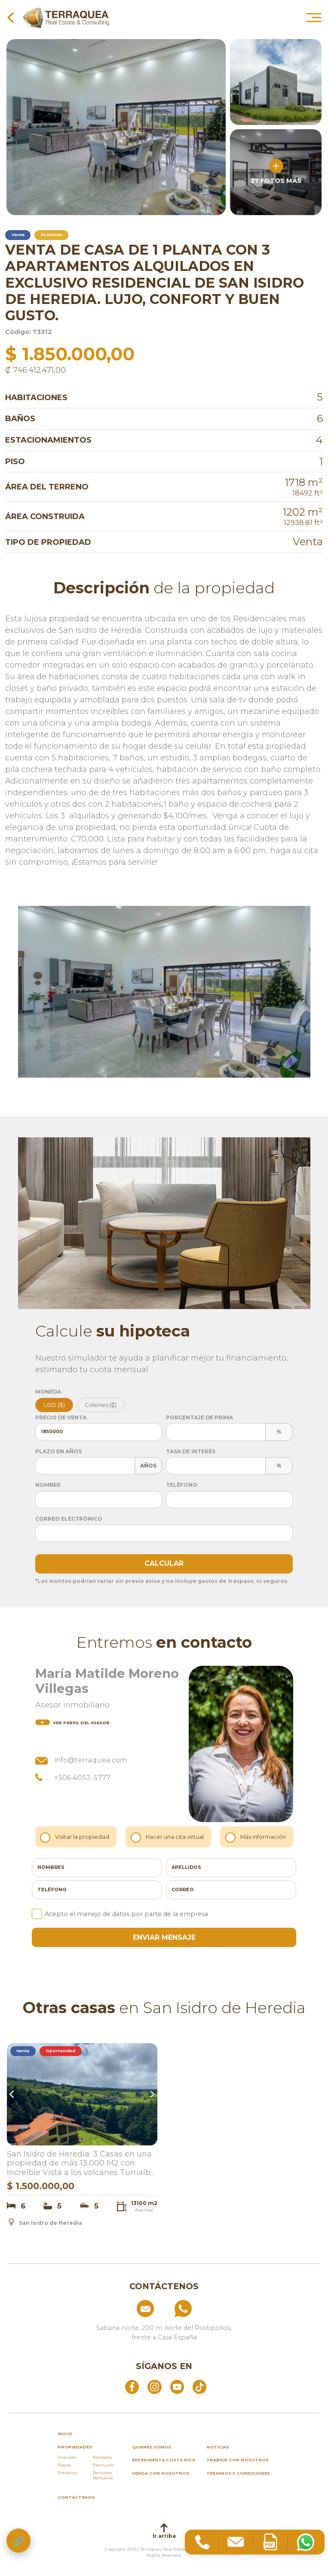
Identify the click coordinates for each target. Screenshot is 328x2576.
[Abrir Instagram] (154, 2386)
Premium (103, 2465)
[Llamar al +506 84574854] (202, 2308)
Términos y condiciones (238, 2473)
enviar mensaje (164, 1937)
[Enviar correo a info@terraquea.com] (126, 2308)
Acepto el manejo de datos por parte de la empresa (120, 1914)
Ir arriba (164, 2531)
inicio (65, 2433)
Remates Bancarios (103, 2475)
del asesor (72, 1722)
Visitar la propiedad (76, 1837)
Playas (64, 2465)
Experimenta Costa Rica (163, 2460)
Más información (257, 1837)
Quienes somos (151, 2447)
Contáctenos (76, 2497)
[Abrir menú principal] (314, 17)
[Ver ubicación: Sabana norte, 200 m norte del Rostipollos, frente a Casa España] (164, 2329)
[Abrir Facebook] (132, 2386)
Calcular (164, 1563)
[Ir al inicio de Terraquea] (65, 17)
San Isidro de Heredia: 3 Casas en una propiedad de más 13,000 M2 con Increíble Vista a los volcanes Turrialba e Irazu (81, 2164)
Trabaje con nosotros (237, 2460)
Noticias (217, 2447)
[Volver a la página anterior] (10, 17)
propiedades (75, 2447)
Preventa (67, 2472)
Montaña (102, 2457)
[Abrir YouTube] (177, 2386)
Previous (13, 2094)
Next (151, 2094)
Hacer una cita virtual (168, 1837)
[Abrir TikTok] (199, 2386)
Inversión (67, 2457)
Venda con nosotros (160, 2473)
